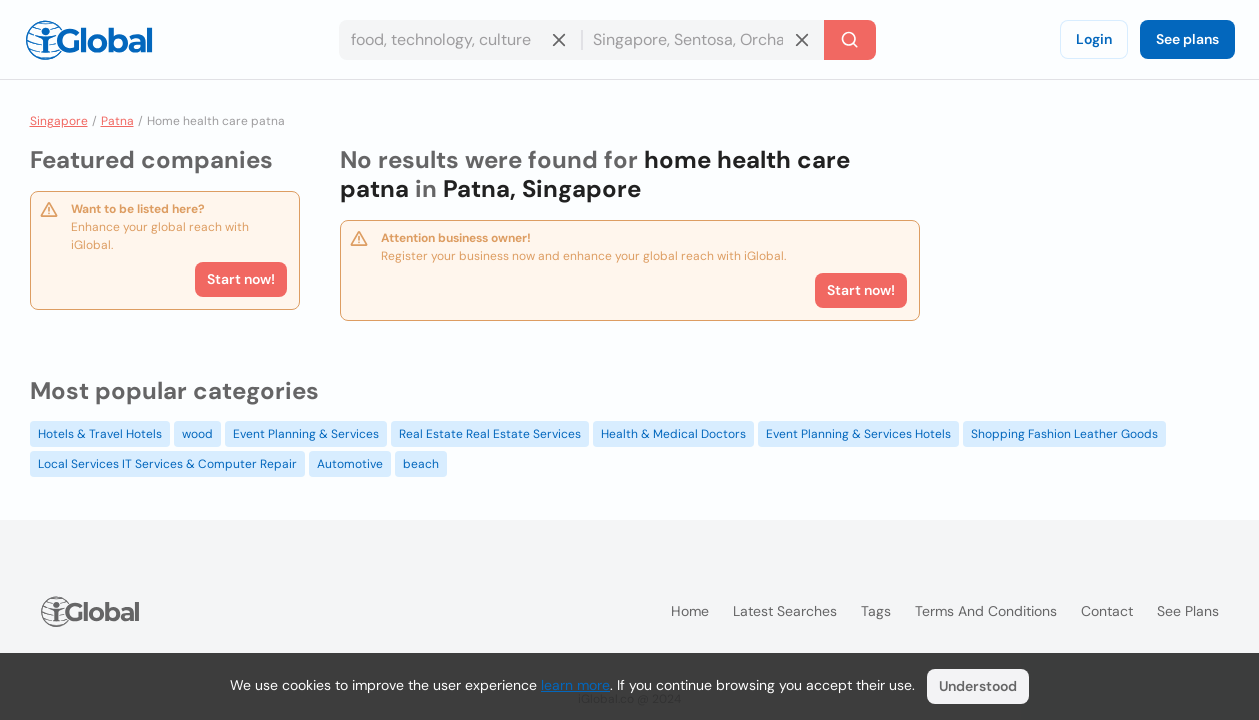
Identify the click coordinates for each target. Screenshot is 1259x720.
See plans (1187, 39)
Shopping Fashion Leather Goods (1064, 434)
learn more (575, 685)
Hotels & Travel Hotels (100, 434)
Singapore (59, 121)
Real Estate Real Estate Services (490, 434)
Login (1094, 39)
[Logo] (89, 40)
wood (197, 434)
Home (690, 611)
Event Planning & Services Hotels (858, 434)
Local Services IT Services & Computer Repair (167, 464)
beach (421, 464)
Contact (1107, 611)
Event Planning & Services (306, 434)
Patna (117, 121)
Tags (876, 611)
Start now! (241, 279)
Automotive (350, 464)
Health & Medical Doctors (673, 434)
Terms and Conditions (986, 611)
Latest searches (785, 611)
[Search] (850, 40)
